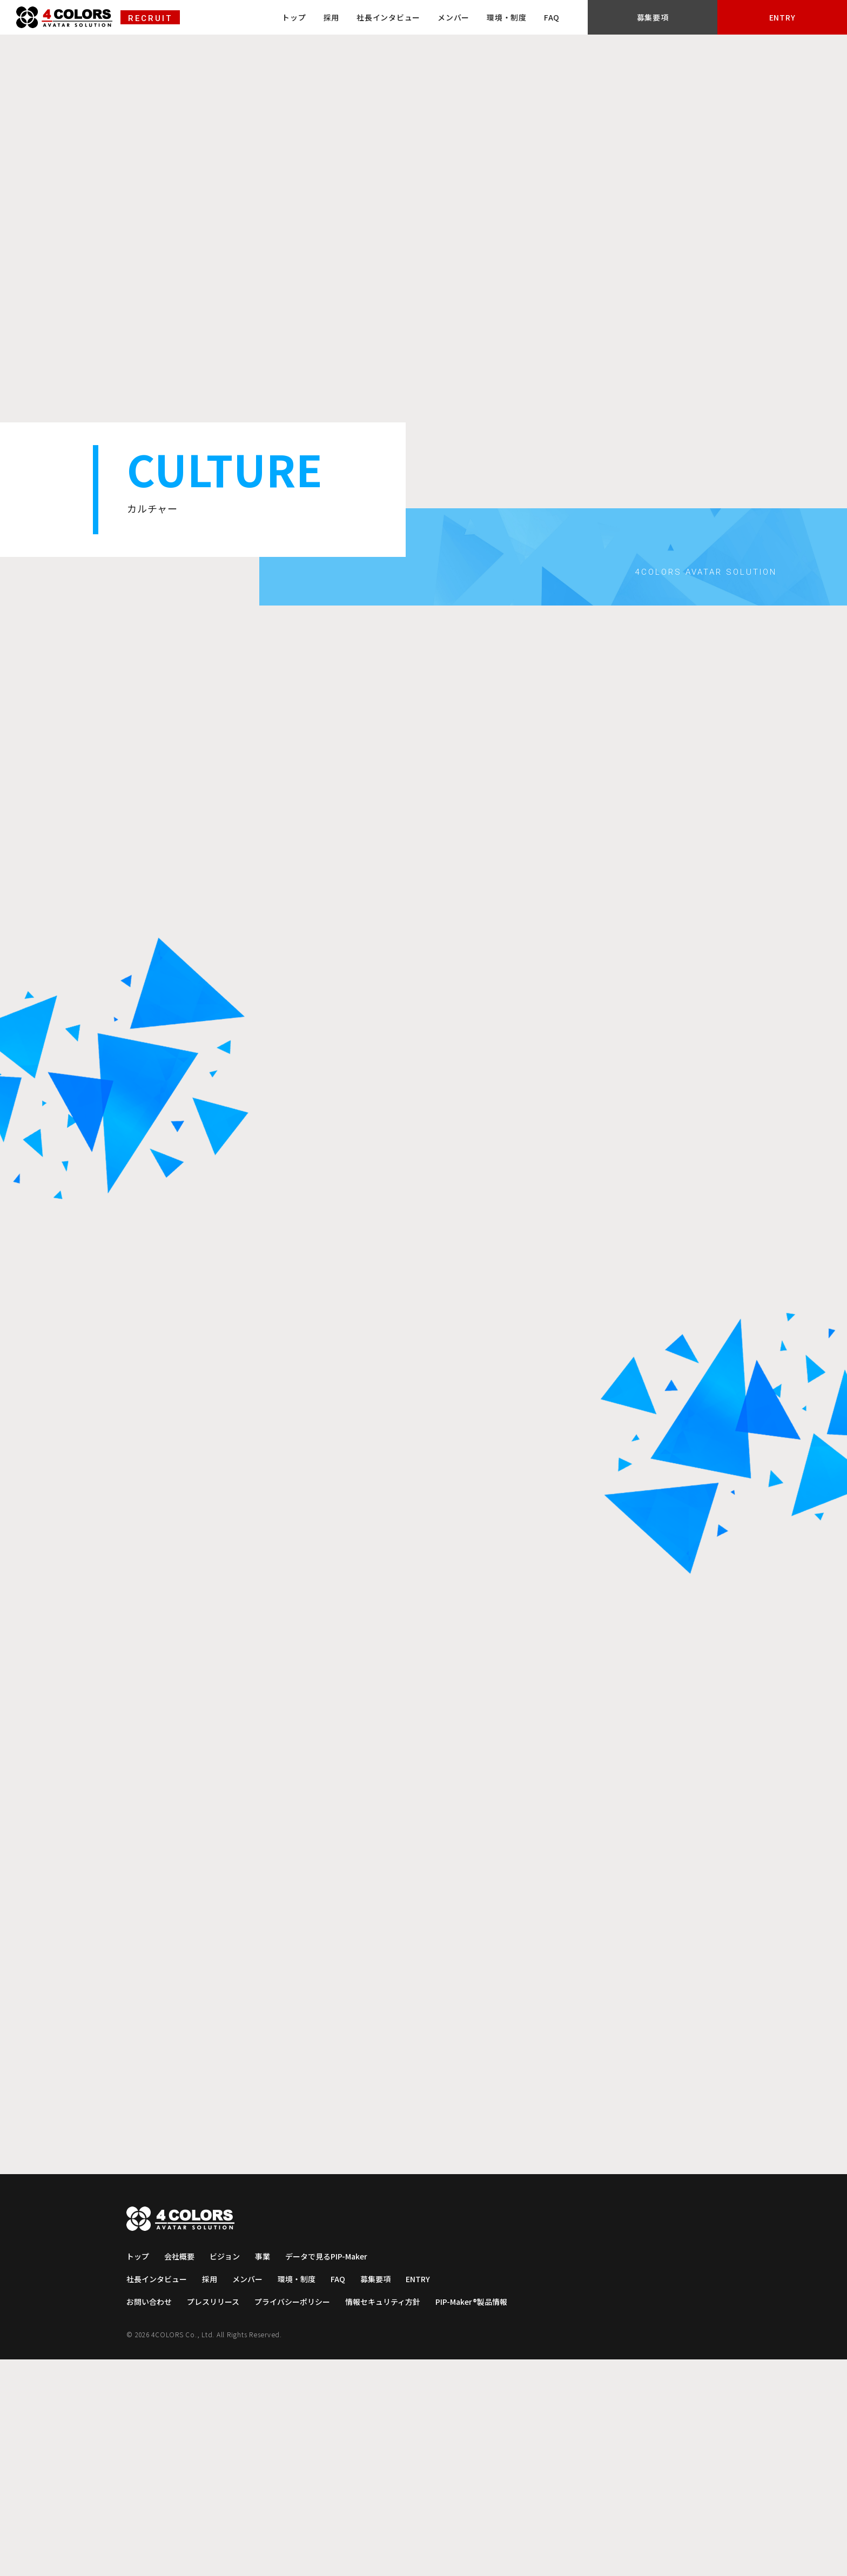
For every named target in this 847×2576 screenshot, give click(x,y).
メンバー (551, 18)
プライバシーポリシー (300, 2518)
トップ (391, 18)
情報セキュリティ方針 (394, 2518)
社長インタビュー (485, 18)
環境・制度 (604, 18)
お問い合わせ (150, 2518)
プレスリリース (217, 2518)
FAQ (649, 18)
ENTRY (807, 19)
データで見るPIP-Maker (335, 2473)
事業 (267, 2473)
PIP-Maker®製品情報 (488, 2518)
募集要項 (726, 19)
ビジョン (228, 2473)
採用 (429, 18)
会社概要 (181, 2473)
